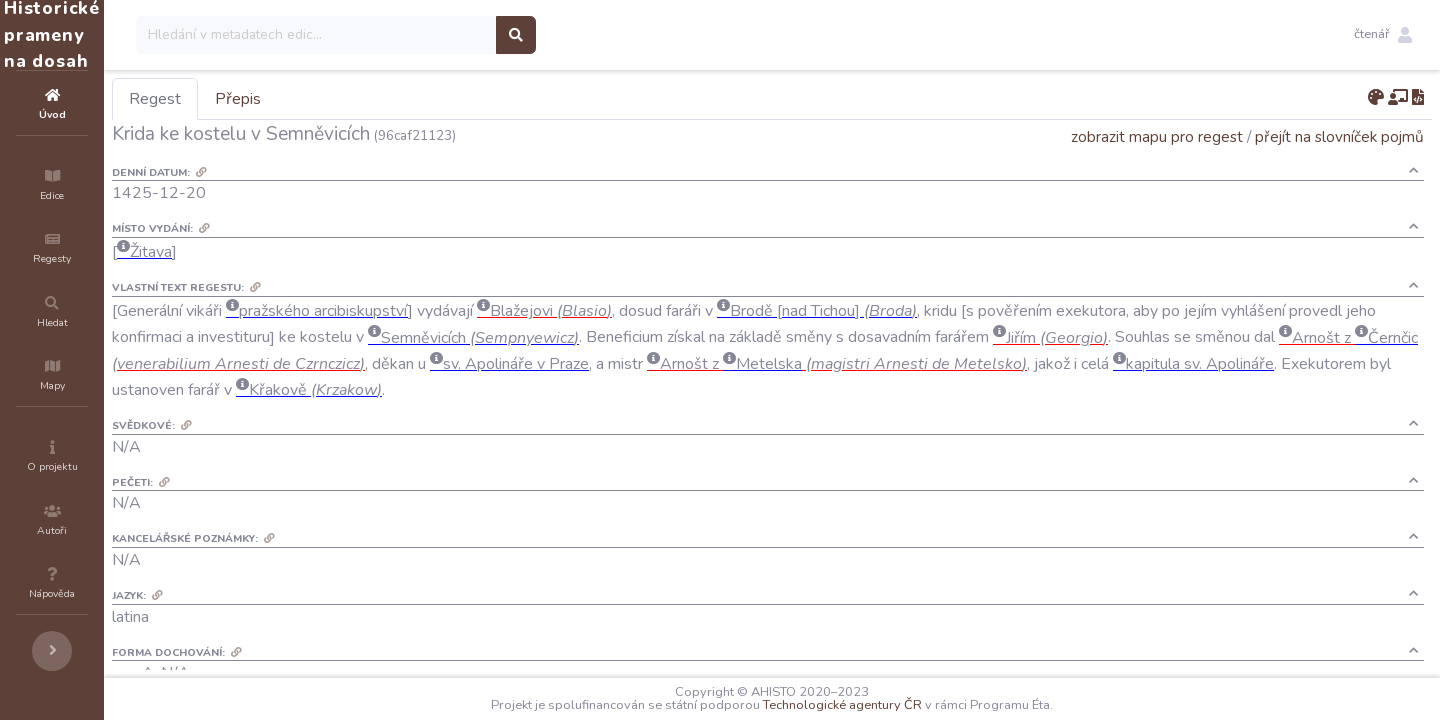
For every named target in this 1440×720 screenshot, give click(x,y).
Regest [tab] (275, 99)
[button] (1383, 35)
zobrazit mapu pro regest (1157, 136)
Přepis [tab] (358, 99)
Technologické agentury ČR (902, 705)
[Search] (436, 35)
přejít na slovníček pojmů (1339, 136)
